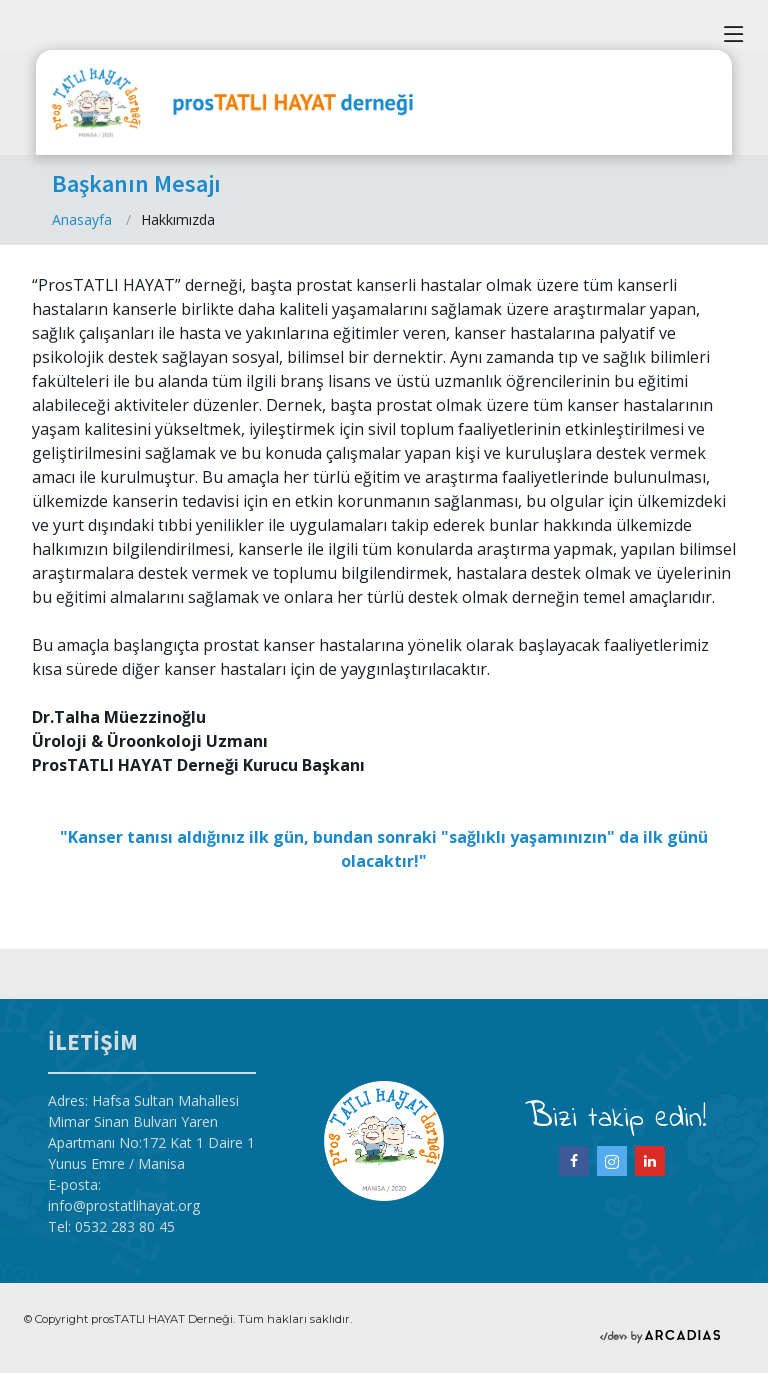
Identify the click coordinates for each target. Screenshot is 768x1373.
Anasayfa (82, 219)
